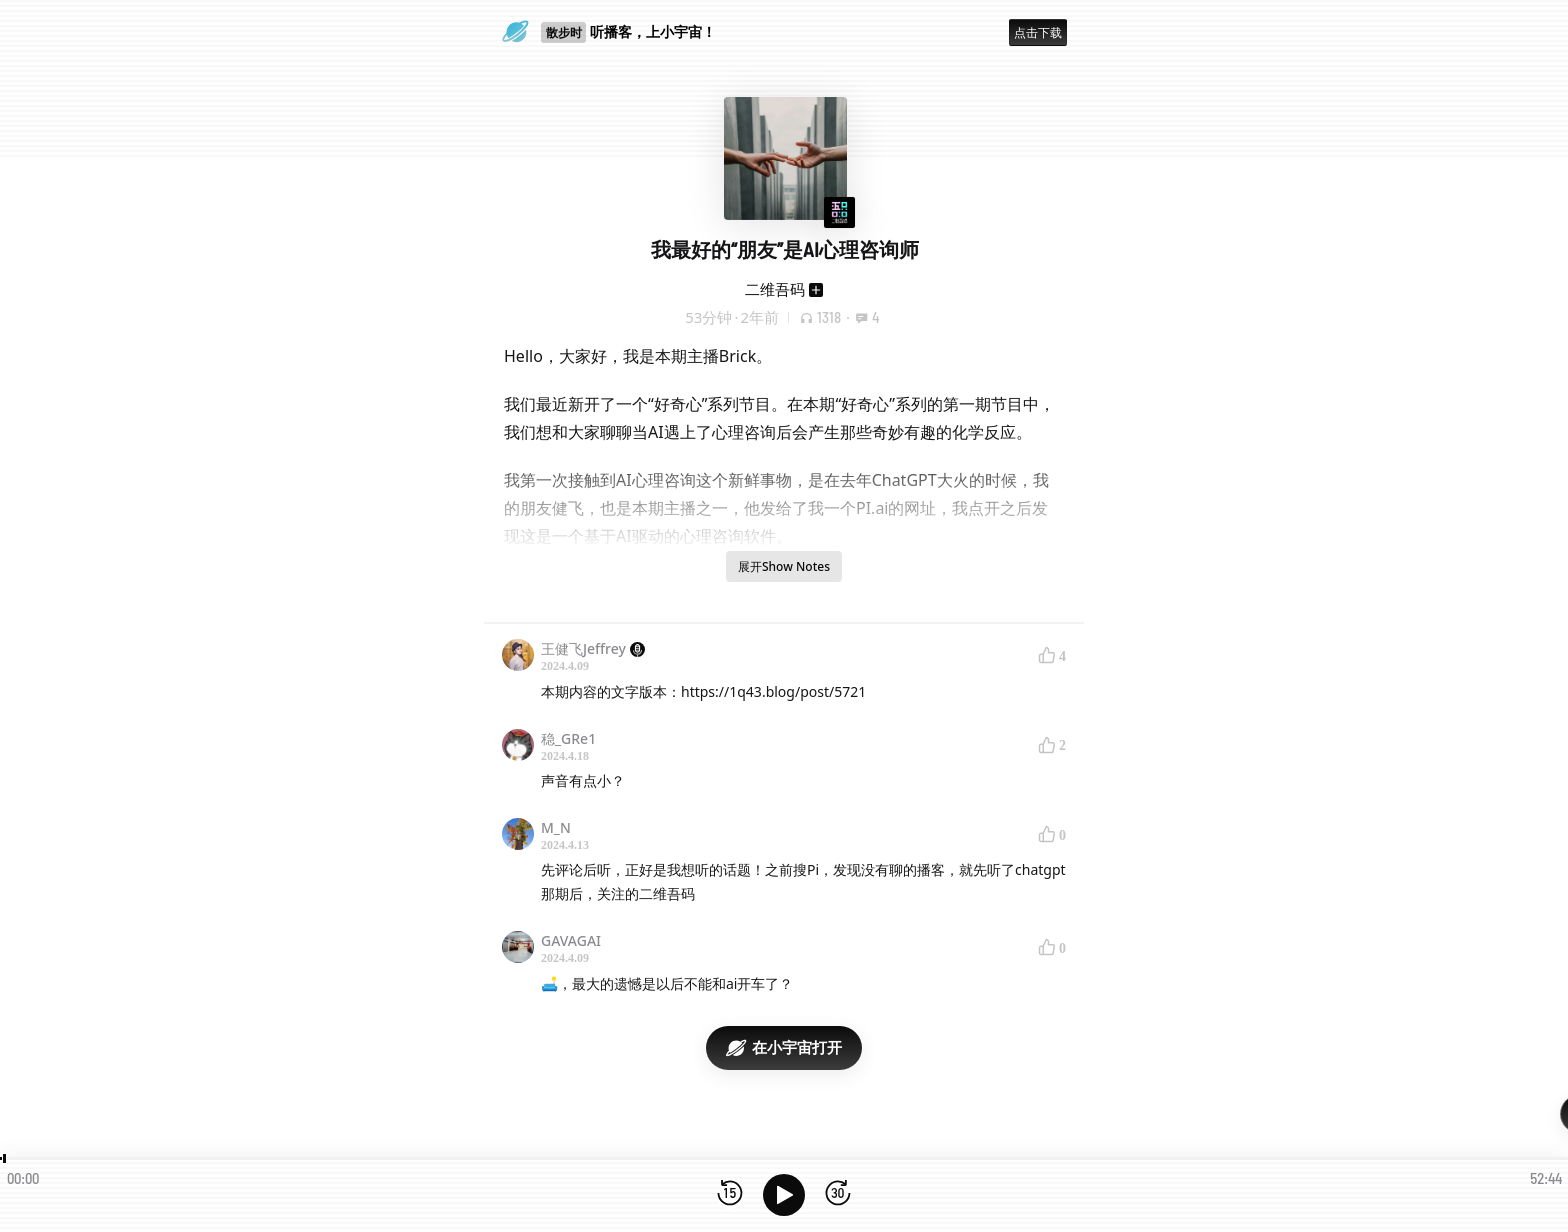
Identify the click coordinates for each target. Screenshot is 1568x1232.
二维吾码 (775, 289)
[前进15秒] (838, 1194)
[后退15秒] (730, 1194)
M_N (556, 827)
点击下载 (1038, 32)
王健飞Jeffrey (593, 648)
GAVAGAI (571, 940)
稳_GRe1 (568, 738)
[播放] (784, 1195)
